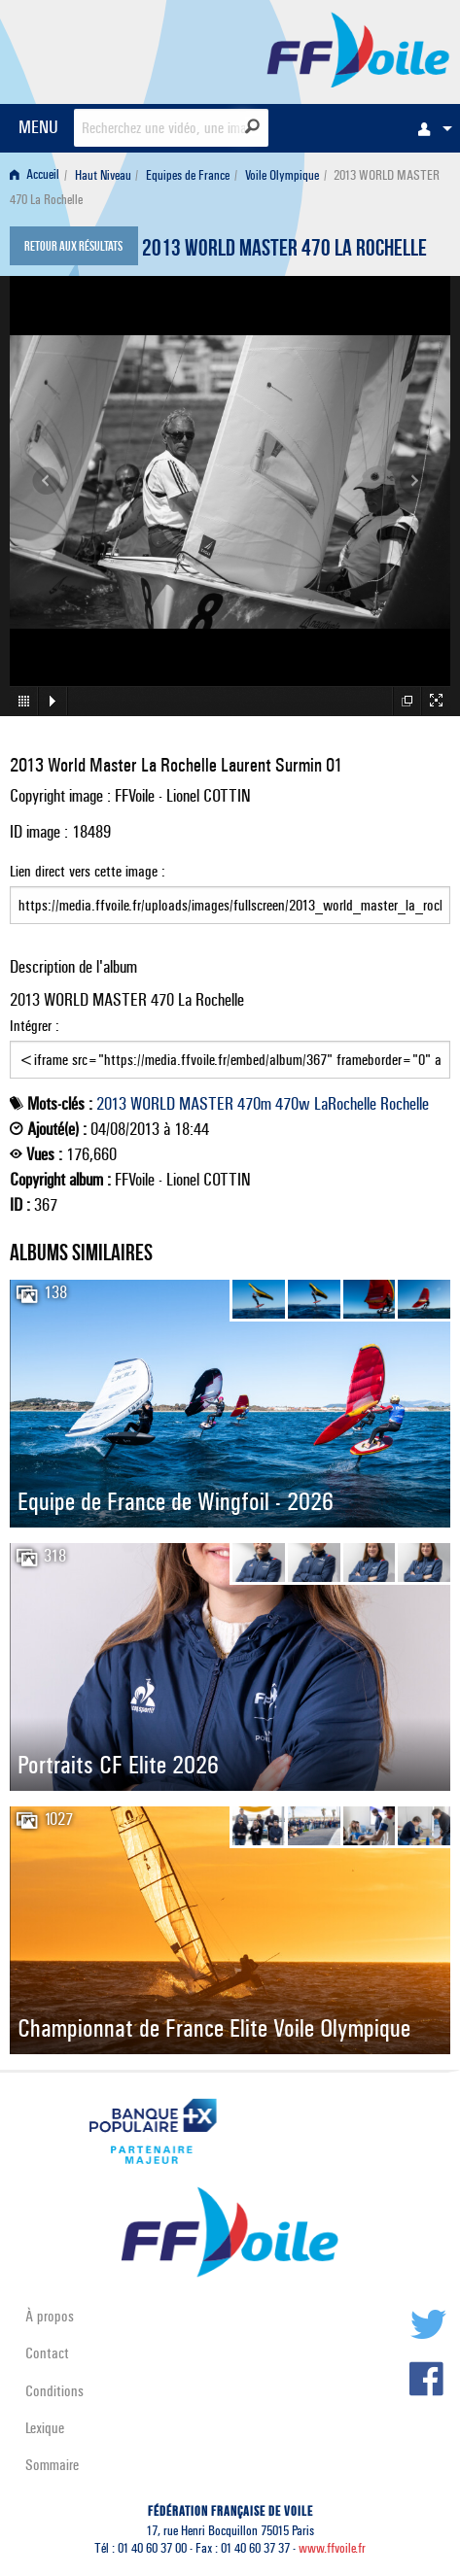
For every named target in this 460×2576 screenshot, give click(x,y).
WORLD (152, 1104)
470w (292, 1104)
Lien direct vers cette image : (230, 893)
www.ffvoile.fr (332, 2548)
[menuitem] (430, 128)
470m (254, 1104)
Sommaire (52, 2465)
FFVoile (358, 48)
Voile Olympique (282, 175)
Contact (47, 2353)
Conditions (54, 2391)
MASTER (206, 1104)
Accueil (34, 175)
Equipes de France (188, 175)
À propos (49, 2316)
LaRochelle (345, 1104)
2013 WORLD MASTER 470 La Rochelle (284, 250)
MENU (38, 127)
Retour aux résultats (73, 248)
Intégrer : (230, 1047)
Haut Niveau (103, 175)
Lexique (44, 2428)
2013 (111, 1104)
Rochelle (404, 1104)
